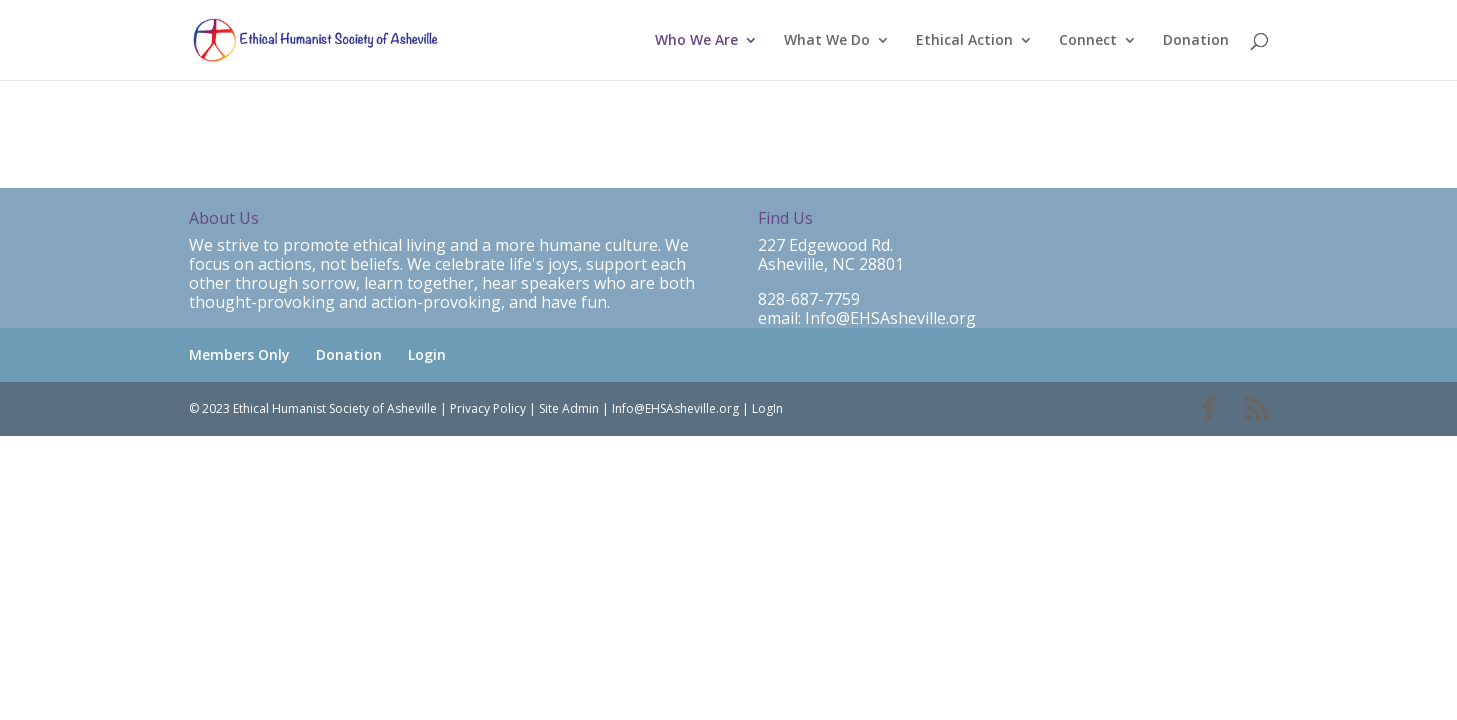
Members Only (239, 354)
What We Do (827, 41)
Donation (1196, 41)
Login (427, 354)
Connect (1088, 41)
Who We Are (696, 41)
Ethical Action (964, 41)
